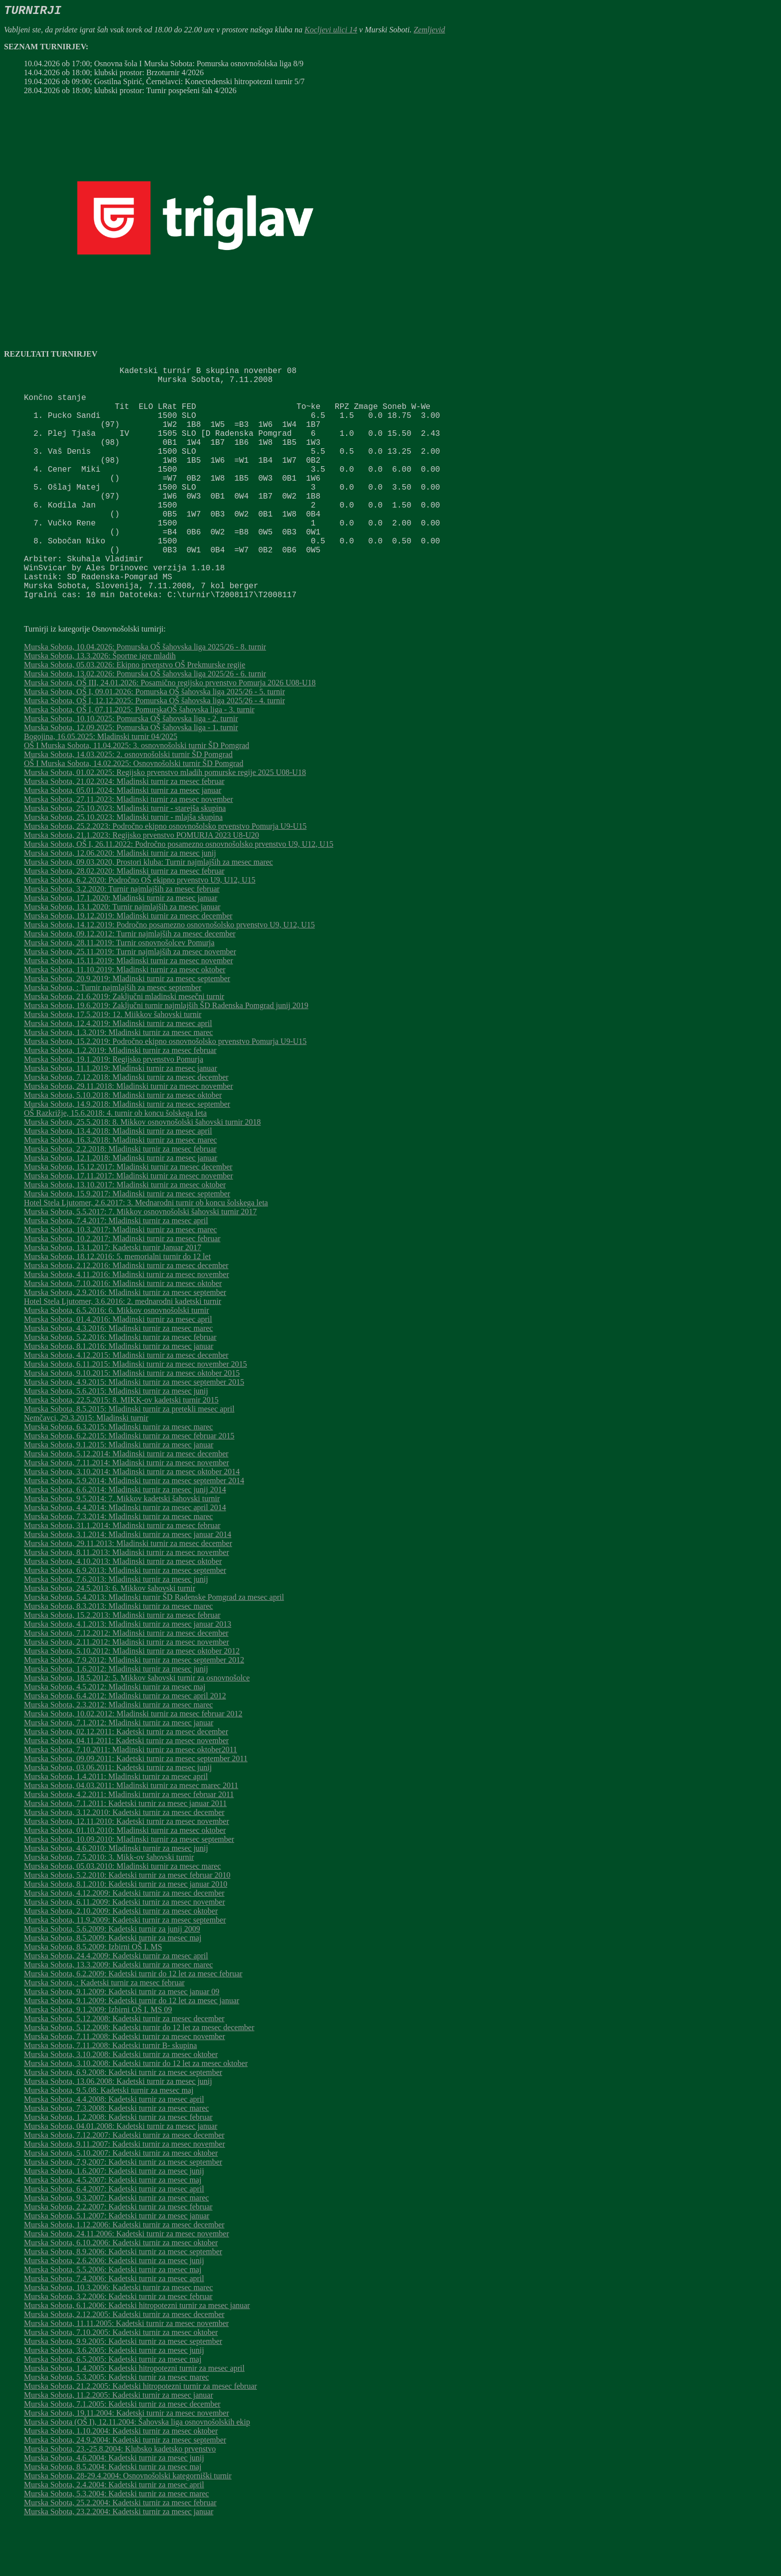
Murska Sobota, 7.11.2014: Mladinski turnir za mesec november (126, 1514)
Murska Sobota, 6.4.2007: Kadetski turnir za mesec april (114, 2240)
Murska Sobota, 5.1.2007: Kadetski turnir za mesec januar (116, 2267)
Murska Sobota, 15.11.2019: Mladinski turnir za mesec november (128, 1012)
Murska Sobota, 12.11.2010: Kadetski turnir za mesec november (126, 1873)
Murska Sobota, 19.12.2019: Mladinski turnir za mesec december (128, 967)
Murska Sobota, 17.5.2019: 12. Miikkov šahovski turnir (112, 1066)
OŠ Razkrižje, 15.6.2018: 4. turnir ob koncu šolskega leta (115, 1164)
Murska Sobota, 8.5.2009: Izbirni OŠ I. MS (93, 1998)
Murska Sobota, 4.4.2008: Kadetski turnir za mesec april (114, 2151)
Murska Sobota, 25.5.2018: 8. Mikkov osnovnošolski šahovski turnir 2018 (142, 1173)
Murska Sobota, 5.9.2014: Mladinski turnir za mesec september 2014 (134, 1532)
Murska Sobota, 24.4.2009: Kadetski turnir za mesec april (116, 2007)
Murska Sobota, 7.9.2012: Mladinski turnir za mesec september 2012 (134, 1711)
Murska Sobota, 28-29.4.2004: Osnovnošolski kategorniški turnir (128, 2527)
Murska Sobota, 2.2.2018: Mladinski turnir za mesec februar (120, 1200)
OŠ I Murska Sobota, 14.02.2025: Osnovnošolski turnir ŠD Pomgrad (133, 815)
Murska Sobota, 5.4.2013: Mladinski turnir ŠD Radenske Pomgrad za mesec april (154, 1649)
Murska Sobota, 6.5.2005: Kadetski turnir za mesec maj (112, 2411)
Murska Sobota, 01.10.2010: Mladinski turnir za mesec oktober (125, 1882)
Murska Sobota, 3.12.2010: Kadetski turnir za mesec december (124, 1864)
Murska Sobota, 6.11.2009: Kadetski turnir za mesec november (124, 1953)
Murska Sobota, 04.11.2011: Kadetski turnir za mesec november (126, 1792)
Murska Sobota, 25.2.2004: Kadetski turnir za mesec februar (120, 2554)
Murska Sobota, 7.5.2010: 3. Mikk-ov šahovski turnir (109, 1909)
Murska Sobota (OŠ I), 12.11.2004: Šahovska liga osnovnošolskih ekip (137, 2473)
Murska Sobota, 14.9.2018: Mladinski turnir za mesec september (127, 1156)
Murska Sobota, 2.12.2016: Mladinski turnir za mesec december (126, 1317)
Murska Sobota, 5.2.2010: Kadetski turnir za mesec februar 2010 (127, 1927)
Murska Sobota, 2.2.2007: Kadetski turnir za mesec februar (118, 2258)
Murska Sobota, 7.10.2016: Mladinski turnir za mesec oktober (123, 1335)
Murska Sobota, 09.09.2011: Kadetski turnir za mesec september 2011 (136, 1810)
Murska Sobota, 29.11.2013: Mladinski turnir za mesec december (128, 1595)
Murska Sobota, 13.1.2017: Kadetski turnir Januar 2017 (112, 1299)
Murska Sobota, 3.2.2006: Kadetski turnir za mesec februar (118, 2348)
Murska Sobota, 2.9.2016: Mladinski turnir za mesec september (125, 1344)
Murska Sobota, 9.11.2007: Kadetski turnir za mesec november (124, 2195)
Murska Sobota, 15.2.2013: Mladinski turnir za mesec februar (122, 1667)
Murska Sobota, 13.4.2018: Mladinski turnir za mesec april (118, 1182)
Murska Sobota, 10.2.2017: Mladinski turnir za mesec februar (122, 1290)
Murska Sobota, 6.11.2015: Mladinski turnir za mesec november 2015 (135, 1416)
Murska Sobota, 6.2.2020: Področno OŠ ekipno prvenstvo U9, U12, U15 (140, 931)
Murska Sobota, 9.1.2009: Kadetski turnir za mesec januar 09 (121, 2043)
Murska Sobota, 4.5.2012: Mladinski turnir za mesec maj (114, 1738)
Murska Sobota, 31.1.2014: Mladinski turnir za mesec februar (122, 1577)
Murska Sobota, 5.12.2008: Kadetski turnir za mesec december (124, 2070)
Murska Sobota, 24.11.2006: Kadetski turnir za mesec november (126, 2285)
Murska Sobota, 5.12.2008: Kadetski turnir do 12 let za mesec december (139, 2079)
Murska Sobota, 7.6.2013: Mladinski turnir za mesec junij (116, 1631)
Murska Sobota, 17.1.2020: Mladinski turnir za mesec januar (120, 949)
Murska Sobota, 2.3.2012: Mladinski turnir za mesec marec (118, 1756)
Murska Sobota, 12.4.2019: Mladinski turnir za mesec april (118, 1075)
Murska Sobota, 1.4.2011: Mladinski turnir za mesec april (116, 1828)
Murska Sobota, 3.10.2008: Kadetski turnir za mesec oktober (121, 2106)
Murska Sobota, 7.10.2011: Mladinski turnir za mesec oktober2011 (130, 1801)
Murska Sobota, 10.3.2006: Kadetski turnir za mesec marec (118, 2339)
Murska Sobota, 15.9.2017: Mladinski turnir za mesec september (127, 1245)
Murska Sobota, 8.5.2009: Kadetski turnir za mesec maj (112, 1989)
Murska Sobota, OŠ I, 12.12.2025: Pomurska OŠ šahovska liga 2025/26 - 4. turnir (154, 752)
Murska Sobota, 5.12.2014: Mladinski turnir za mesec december (126, 1505)
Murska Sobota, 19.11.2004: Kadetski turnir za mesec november (126, 2464)
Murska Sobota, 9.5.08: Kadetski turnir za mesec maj (108, 2142)
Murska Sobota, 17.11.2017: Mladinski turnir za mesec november (128, 1227)
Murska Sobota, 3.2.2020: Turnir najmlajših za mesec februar (122, 940)
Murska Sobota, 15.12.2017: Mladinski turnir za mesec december (128, 1218)
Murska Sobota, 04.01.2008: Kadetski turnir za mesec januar (120, 2178)
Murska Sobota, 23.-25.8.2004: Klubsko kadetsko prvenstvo (120, 2500)
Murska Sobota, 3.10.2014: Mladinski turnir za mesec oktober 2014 (132, 1523)
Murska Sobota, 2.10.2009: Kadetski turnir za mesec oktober (121, 1962)
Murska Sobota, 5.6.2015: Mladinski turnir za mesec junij (116, 1442)
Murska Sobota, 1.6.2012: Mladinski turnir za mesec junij (116, 1720)
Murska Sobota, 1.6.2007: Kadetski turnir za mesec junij (114, 2222)
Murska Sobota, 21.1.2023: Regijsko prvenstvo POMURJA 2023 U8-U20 (141, 887)
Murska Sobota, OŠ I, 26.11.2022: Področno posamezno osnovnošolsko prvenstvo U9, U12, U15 (178, 896)
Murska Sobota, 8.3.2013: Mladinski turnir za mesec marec (118, 1658)
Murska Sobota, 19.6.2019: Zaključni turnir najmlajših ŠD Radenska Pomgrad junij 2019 (166, 1057)
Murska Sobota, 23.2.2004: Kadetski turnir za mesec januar (118, 2563)
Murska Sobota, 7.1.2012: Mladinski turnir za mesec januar (118, 1774)
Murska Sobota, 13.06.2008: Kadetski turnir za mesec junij (118, 2133)
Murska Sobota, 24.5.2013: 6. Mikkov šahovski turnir (109, 1640)
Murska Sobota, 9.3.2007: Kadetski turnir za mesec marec (116, 2249)
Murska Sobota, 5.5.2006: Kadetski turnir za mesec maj (112, 2321)
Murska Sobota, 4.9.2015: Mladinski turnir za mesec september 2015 (134, 1433)
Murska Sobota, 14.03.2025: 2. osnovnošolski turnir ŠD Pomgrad (128, 806)
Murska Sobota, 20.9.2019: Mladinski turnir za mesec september (127, 1030)
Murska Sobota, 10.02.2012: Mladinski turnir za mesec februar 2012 (133, 1765)
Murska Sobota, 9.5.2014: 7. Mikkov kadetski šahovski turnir (122, 1550)
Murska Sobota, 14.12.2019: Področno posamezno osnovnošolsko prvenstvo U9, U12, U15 (169, 976)
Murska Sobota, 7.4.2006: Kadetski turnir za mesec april (114, 2330)
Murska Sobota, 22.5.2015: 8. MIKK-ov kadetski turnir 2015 (121, 1451)
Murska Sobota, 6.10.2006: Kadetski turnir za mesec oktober (121, 2294)
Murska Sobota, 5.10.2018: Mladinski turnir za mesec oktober (123, 1147)
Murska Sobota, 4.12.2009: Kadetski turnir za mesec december (124, 1944)
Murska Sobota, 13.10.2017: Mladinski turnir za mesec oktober (125, 1236)
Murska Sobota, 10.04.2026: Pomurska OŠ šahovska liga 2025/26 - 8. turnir (145, 698)
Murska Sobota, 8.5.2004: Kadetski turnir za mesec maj (112, 2518)
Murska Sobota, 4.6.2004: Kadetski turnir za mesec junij (114, 2509)
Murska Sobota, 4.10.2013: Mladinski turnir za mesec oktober (123, 1613)
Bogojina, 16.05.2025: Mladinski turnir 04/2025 (100, 788)
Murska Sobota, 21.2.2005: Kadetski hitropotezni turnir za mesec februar (140, 2438)
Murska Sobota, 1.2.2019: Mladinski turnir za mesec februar (120, 1102)
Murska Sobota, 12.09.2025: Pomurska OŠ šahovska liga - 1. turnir (131, 779)
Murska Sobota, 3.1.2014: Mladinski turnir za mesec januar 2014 (127, 1586)
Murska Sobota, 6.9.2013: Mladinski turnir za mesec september (125, 1622)
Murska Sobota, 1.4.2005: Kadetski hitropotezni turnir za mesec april (134, 2420)
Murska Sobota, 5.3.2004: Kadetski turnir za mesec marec (116, 2545)
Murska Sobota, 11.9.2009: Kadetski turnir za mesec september (125, 1971)
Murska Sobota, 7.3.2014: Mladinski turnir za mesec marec (118, 1568)
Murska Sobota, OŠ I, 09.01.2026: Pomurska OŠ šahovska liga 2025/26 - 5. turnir (154, 743)
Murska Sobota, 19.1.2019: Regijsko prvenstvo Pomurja (113, 1111)
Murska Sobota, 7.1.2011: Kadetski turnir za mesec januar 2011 (125, 1855)
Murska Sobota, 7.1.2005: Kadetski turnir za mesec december (122, 2455)
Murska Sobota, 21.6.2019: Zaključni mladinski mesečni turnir (124, 1048)
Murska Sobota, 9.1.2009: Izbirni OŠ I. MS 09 (98, 2061)
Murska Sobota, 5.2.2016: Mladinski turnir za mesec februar (120, 1389)
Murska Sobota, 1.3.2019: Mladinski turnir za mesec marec (118, 1084)
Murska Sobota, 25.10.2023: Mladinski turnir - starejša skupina (125, 860)
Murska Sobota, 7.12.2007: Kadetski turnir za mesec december (124, 2187)
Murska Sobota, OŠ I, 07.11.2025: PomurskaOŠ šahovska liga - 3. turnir (139, 761)
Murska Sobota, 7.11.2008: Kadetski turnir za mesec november (124, 2088)
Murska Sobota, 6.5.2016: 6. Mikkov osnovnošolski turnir (116, 1362)
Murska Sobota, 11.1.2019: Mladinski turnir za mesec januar (120, 1120)
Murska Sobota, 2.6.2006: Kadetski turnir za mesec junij (114, 2312)
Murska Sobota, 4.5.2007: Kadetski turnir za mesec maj (112, 2231)
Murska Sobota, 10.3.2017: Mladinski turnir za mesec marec (120, 1281)
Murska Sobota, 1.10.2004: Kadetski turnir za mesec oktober (121, 2482)
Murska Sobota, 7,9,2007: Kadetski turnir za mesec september (123, 2213)
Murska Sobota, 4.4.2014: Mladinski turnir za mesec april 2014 (125, 1559)
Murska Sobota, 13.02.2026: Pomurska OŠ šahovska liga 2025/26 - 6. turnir (145, 725)
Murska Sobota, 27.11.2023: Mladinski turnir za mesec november (128, 851)
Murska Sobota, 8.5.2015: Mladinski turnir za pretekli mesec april (129, 1460)
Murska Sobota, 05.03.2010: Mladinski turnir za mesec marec (122, 1918)
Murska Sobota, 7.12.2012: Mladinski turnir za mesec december (126, 1684)
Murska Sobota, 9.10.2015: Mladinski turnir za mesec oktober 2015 (132, 1424)
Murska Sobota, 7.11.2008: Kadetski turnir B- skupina (110, 2097)
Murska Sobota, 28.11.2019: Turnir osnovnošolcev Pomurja (119, 994)
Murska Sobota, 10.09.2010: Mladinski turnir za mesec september (129, 1891)
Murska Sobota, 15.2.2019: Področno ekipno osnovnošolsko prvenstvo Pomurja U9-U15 (165, 1093)
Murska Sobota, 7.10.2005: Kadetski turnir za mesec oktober (121, 2384)
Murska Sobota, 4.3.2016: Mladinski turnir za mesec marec (118, 1380)
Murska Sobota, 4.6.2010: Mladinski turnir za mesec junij (116, 1900)
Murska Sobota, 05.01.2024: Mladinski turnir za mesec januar (122, 842)
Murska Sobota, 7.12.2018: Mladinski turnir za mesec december (126, 1129)
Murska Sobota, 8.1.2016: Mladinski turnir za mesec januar (118, 1398)
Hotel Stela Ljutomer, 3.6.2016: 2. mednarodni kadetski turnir (122, 1353)
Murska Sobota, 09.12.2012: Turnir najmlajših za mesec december (130, 985)
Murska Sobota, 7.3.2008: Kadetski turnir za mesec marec (116, 2160)
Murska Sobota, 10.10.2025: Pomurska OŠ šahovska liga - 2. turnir (131, 770)
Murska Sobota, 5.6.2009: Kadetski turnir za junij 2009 (112, 1980)
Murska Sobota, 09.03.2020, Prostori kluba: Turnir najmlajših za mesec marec (148, 913)
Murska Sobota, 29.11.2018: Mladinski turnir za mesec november (128, 1138)
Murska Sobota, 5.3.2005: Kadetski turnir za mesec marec (116, 2429)
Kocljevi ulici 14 (330, 29)
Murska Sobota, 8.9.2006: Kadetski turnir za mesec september (123, 2303)
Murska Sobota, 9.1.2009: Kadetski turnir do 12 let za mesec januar (131, 2052)
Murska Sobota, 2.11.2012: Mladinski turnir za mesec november (126, 1693)
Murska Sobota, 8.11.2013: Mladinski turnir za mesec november (126, 1604)
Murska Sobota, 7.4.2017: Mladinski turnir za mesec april (116, 1272)
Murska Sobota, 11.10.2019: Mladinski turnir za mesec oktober (125, 1021)
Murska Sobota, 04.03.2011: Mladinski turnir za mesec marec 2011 (131, 1837)
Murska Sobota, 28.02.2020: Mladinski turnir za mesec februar (124, 922)
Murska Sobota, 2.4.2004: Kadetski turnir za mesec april (114, 2536)
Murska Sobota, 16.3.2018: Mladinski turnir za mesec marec (120, 1191)
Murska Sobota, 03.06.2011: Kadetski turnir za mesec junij (118, 1819)
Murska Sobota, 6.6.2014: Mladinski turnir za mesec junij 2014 (125, 1541)
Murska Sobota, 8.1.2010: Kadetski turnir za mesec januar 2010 (125, 1936)
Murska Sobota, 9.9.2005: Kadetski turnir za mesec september (123, 2393)
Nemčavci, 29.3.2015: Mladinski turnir (86, 1469)
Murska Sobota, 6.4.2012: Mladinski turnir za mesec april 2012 (125, 1747)
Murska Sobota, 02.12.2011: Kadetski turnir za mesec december (126, 1783)
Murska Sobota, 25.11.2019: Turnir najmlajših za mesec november (130, 1003)
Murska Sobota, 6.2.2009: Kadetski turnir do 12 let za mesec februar (133, 2025)
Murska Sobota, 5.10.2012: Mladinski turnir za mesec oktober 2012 (132, 1702)
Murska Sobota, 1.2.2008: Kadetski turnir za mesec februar (118, 2169)
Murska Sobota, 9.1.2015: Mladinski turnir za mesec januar (118, 1496)
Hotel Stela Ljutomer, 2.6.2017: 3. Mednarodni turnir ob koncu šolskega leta (146, 1254)
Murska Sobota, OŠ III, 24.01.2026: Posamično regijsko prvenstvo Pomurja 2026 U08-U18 (170, 734)
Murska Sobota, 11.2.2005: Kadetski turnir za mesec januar (118, 2447)
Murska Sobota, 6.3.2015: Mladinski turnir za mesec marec (118, 1478)
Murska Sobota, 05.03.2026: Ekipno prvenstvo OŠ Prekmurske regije (134, 716)
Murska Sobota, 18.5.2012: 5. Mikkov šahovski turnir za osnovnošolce (137, 1729)
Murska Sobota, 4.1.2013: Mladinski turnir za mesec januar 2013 (127, 1676)
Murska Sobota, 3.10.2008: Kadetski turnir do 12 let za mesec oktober (136, 2115)
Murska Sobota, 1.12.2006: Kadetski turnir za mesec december (124, 2276)
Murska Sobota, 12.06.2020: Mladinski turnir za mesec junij (120, 905)
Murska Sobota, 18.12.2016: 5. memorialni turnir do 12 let (117, 1308)
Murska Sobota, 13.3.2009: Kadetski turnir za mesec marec (118, 2016)
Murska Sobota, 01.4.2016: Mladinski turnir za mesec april (118, 1371)
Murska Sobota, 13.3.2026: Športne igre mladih (100, 707)
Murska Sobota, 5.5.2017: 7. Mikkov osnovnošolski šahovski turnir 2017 (140, 1263)
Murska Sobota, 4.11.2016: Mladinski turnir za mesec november (126, 1326)
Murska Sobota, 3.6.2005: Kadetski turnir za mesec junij (114, 2402)
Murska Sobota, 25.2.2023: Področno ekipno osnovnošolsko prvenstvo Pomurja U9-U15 (165, 878)
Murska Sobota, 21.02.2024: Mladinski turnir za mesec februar (124, 833)
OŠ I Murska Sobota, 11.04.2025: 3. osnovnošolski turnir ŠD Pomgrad (136, 797)
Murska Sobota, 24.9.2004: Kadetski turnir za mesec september (125, 2491)
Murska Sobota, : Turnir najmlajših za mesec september (112, 1039)
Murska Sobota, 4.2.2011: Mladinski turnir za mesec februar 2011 (129, 1846)
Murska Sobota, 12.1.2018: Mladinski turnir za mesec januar (120, 1209)
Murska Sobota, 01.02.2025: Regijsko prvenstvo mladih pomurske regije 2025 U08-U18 (165, 824)
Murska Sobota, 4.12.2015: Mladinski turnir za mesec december (126, 1407)
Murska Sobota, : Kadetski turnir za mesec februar (104, 2034)
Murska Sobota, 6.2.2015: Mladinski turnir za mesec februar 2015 (129, 1487)
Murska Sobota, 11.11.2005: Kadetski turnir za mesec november (126, 2375)
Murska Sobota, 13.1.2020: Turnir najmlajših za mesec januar (122, 958)
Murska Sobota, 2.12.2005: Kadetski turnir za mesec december (124, 2366)
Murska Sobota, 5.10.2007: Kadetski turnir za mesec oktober (121, 2204)
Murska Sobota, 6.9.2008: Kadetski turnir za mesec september (123, 2124)
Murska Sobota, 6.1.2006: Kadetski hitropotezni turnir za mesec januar (137, 2357)
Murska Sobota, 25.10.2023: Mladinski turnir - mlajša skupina (123, 869)
